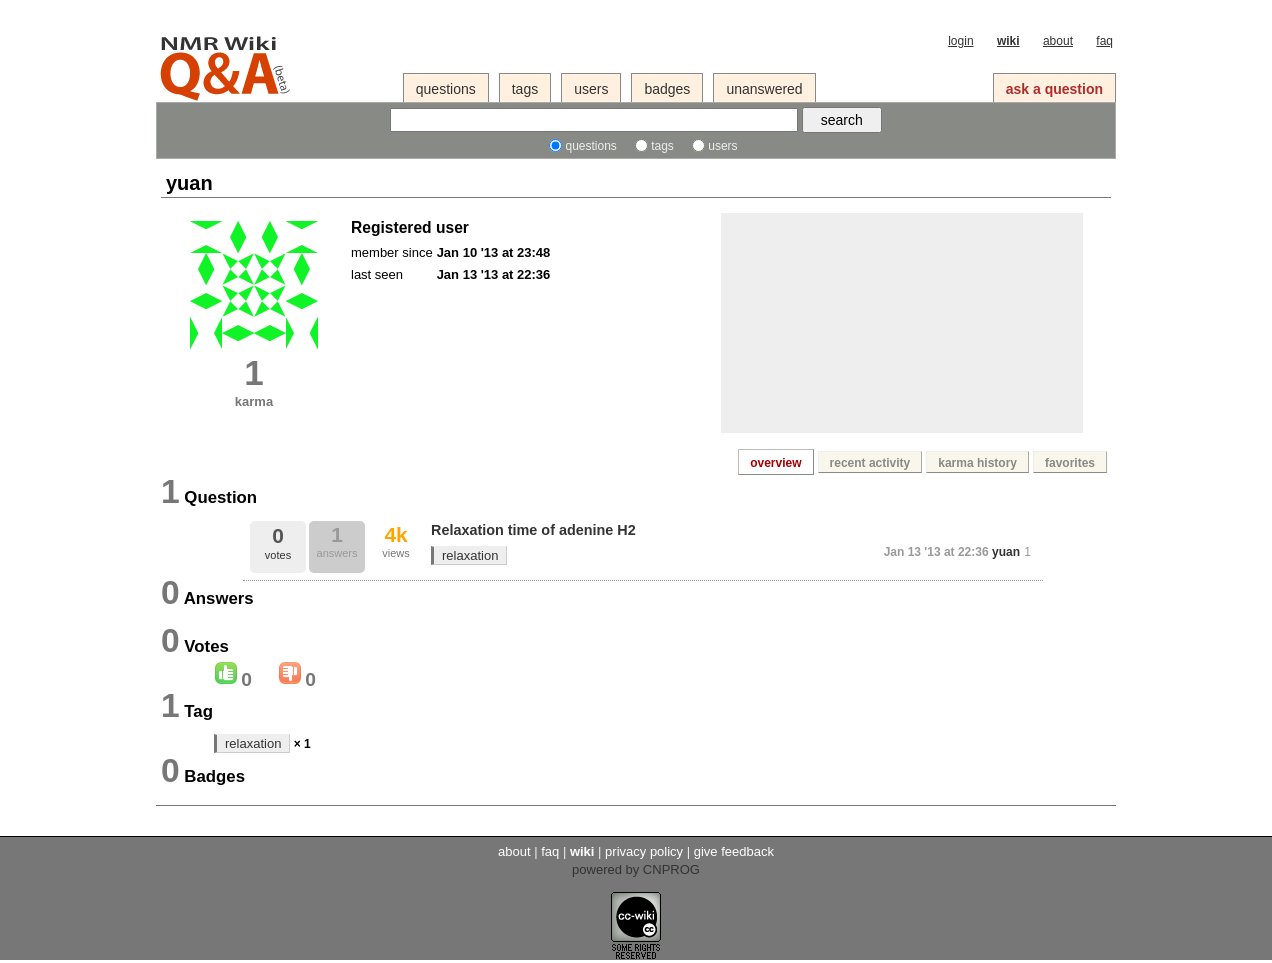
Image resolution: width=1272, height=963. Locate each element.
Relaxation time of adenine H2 (533, 530)
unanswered (764, 89)
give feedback (734, 851)
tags (525, 89)
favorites (1070, 463)
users (591, 89)
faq (1104, 41)
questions (446, 89)
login (960, 41)
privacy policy (644, 851)
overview (775, 463)
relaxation (470, 555)
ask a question (1054, 89)
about (1058, 41)
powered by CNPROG (636, 869)
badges (667, 89)
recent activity (870, 463)
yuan (1006, 552)
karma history (977, 463)
